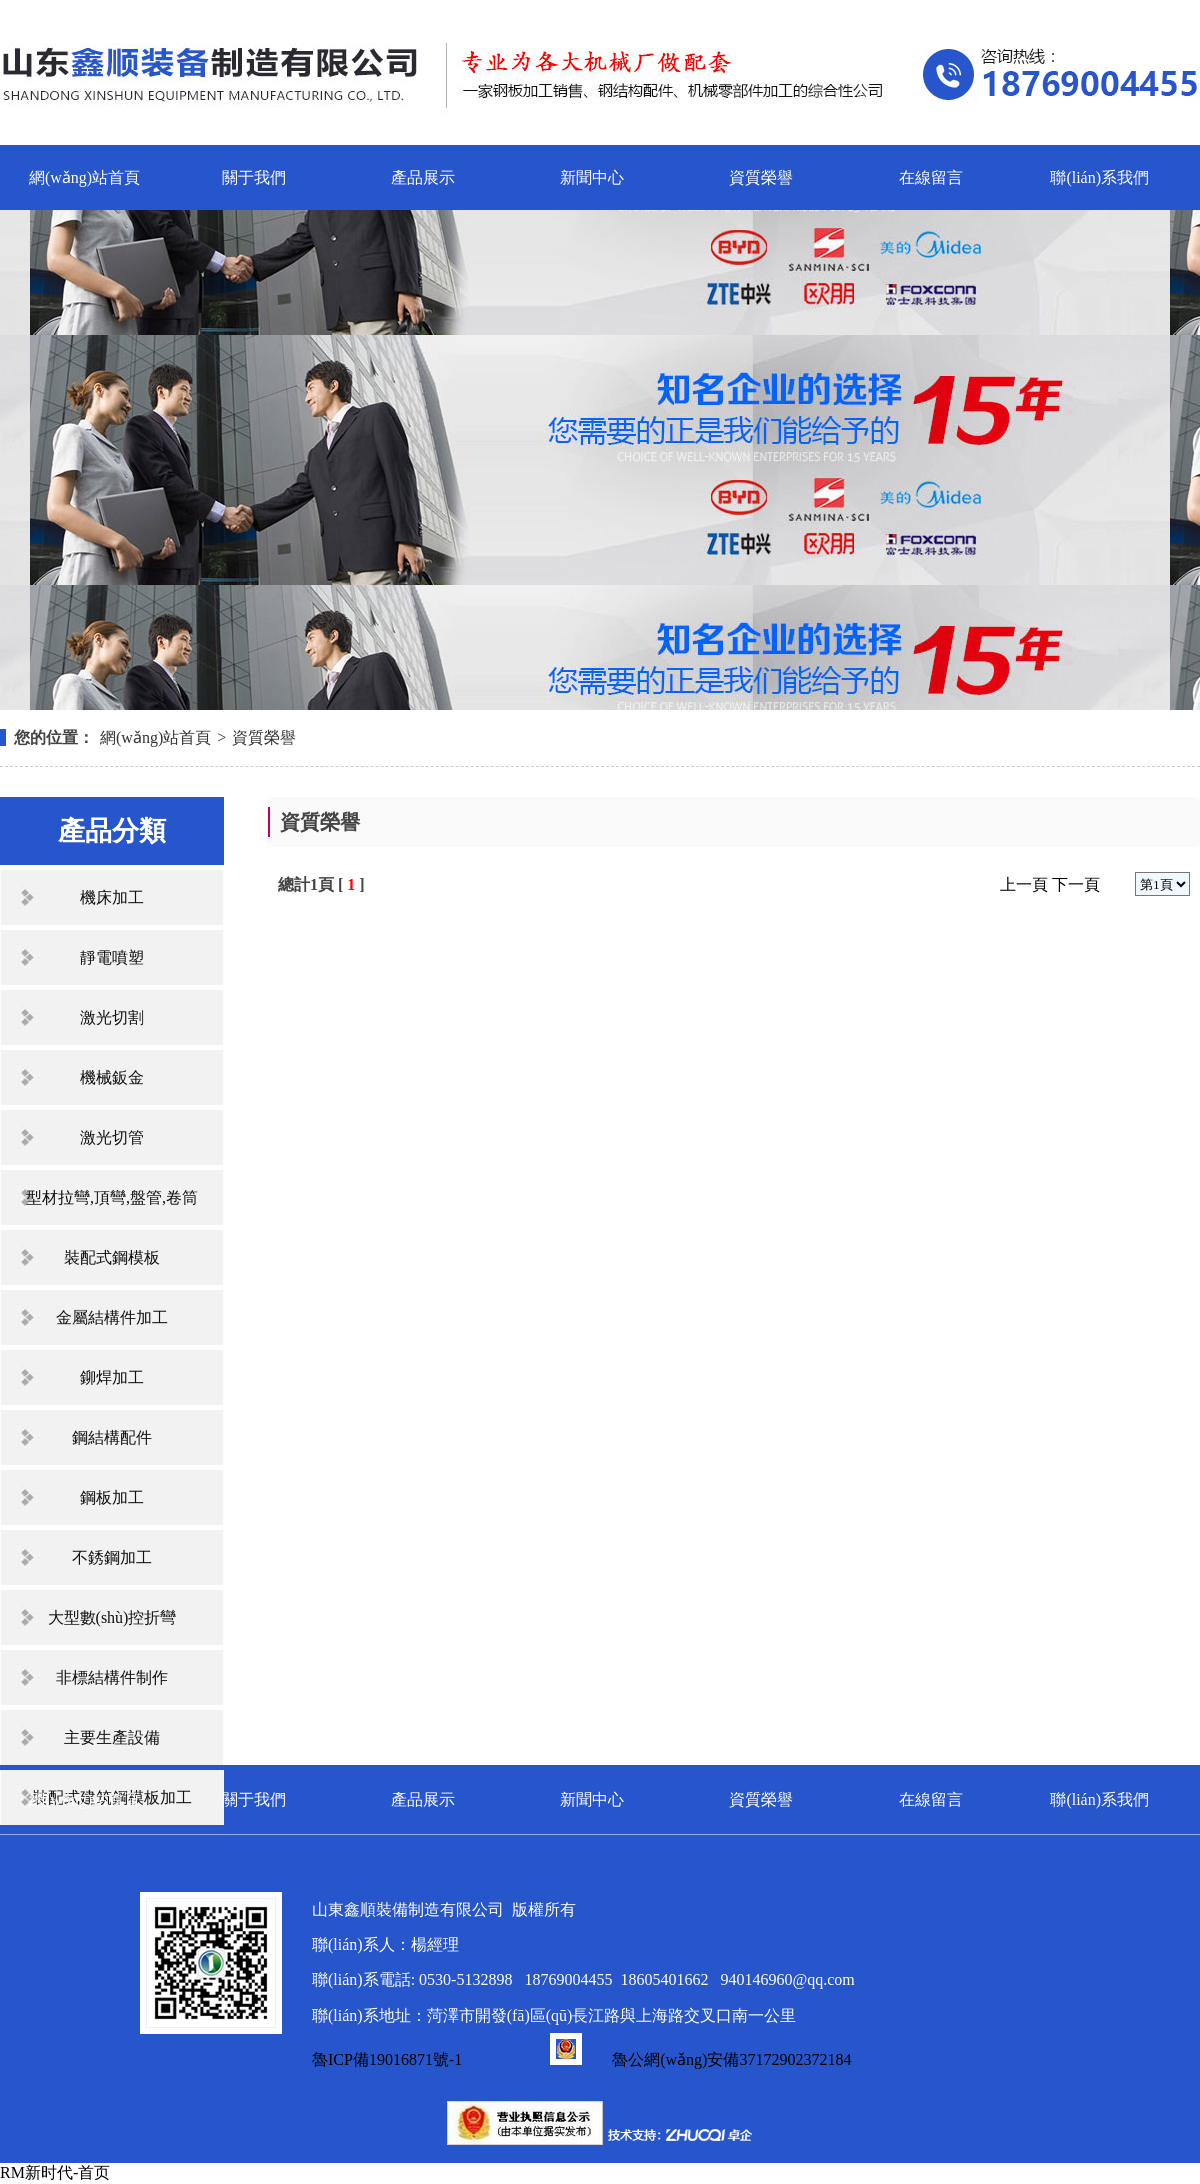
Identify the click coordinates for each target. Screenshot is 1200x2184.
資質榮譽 (761, 177)
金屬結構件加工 (112, 1317)
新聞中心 (592, 177)
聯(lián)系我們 (1099, 177)
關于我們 (254, 177)
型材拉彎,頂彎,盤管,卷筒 (112, 1197)
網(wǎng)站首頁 (84, 177)
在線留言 (931, 177)
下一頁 (1076, 884)
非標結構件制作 (112, 1677)
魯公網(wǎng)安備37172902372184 (700, 2059)
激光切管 (112, 1137)
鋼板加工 (112, 1497)
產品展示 (423, 177)
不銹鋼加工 (112, 1557)
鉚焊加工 (112, 1377)
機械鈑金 (112, 1077)
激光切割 (112, 1017)
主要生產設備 (112, 1737)
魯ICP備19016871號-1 (387, 2059)
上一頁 (1024, 884)
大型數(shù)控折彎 (112, 1617)
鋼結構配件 (112, 1437)
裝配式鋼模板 (112, 1257)
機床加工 (112, 897)
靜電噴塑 (112, 957)
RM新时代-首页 (55, 2172)
